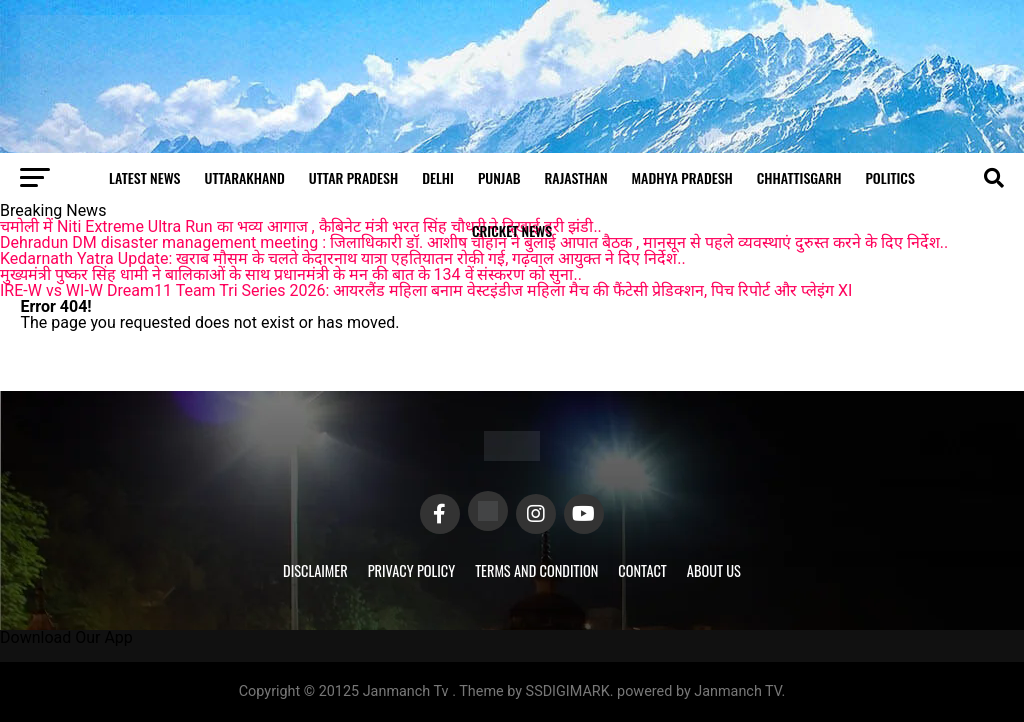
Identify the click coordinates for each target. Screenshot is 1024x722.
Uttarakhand (245, 177)
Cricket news (512, 230)
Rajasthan (576, 177)
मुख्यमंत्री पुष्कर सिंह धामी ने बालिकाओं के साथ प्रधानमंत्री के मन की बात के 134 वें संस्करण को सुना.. (291, 274)
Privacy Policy (412, 570)
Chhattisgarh (799, 177)
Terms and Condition (536, 570)
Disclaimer (315, 570)
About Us (714, 570)
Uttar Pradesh (353, 177)
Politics (889, 177)
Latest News (144, 177)
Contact (642, 570)
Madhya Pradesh (682, 177)
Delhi (438, 177)
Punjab (499, 177)
